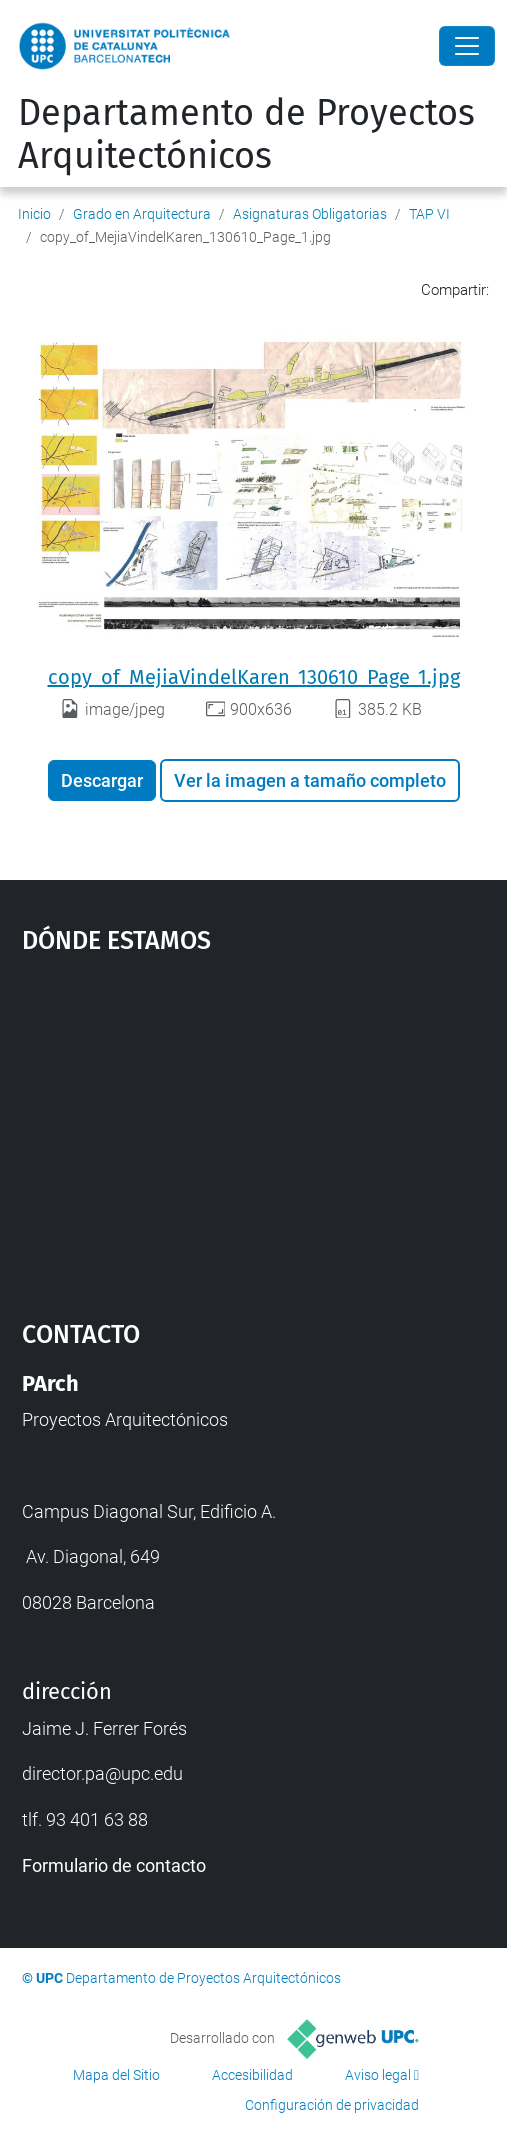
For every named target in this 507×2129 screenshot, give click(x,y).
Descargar (102, 780)
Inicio (34, 214)
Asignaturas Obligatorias (310, 214)
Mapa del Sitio (116, 2075)
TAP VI (429, 214)
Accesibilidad (252, 2075)
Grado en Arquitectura (142, 214)
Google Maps (254, 1127)
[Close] (467, 46)
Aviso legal (378, 2075)
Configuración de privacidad (332, 2105)
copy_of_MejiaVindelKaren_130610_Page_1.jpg (254, 677)
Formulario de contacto (114, 1865)
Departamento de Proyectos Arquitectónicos (246, 134)
